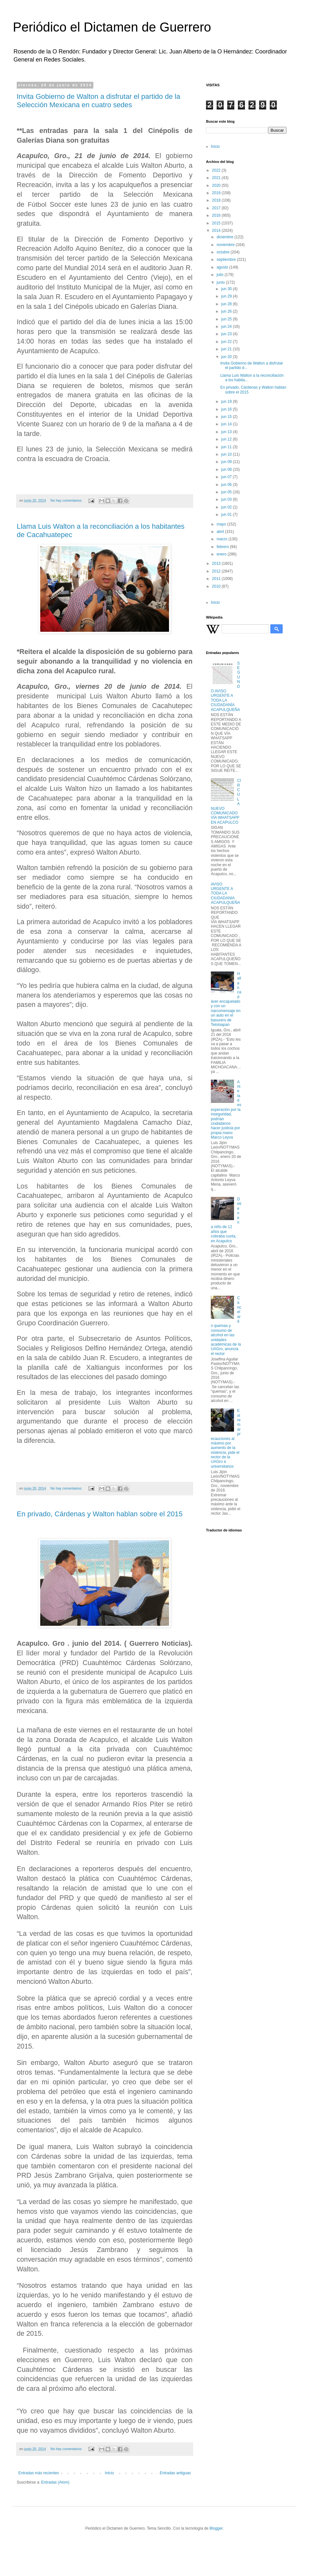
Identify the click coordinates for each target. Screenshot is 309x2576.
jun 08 (227, 469)
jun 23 (227, 334)
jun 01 (227, 514)
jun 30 (227, 289)
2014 (217, 230)
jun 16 (227, 409)
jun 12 (227, 439)
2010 (217, 586)
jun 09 (227, 461)
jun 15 (227, 416)
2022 (217, 170)
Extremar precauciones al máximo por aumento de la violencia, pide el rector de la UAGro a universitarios (225, 1438)
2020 (217, 185)
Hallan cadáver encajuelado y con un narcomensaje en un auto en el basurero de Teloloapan (226, 999)
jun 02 (227, 507)
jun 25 (227, 319)
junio (221, 282)
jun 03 (227, 499)
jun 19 (227, 401)
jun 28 (227, 304)
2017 (217, 208)
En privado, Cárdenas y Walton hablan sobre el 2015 (100, 1514)
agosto (223, 267)
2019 (217, 193)
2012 (217, 571)
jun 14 (227, 424)
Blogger (216, 2528)
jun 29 (227, 296)
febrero (223, 547)
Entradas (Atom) (55, 2482)
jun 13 (227, 432)
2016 (217, 215)
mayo (222, 524)
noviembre (226, 244)
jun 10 (227, 454)
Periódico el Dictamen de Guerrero (112, 27)
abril (221, 531)
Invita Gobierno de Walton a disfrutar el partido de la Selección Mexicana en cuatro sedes (98, 100)
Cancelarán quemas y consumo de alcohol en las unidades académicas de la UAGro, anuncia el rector (226, 1326)
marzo (223, 539)
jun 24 (227, 326)
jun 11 (227, 447)
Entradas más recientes (38, 2473)
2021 (217, 177)
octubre (223, 252)
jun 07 (227, 477)
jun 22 (227, 341)
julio (221, 274)
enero (222, 554)
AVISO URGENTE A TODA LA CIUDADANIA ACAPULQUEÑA (225, 893)
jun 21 (227, 349)
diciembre (225, 237)
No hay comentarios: (67, 500)
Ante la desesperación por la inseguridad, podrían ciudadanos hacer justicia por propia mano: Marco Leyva (226, 1110)
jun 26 (227, 311)
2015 (217, 223)
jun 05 (227, 492)
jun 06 (227, 484)
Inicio (109, 2473)
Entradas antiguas (175, 2473)
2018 (217, 200)
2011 (217, 578)
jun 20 (227, 357)
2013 (217, 563)
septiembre (227, 259)
